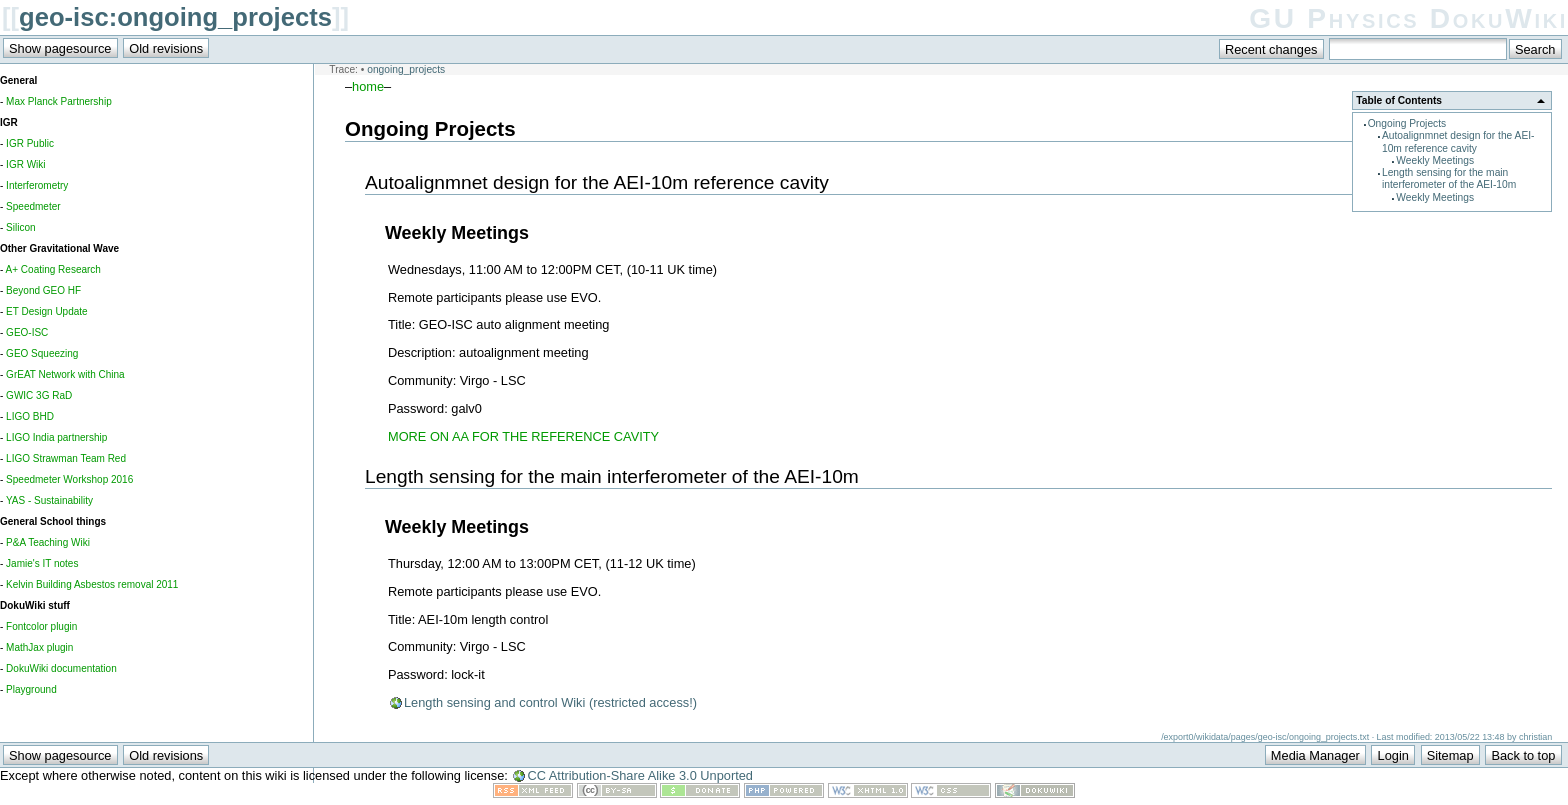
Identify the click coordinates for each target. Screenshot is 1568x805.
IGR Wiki (25, 164)
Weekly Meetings (1435, 160)
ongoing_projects (406, 69)
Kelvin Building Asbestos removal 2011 (92, 584)
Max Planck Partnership (59, 101)
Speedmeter (33, 206)
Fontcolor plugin (41, 626)
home (368, 86)
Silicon (20, 227)
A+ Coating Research (53, 269)
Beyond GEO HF (43, 290)
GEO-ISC (27, 332)
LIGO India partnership (56, 437)
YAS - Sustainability (49, 500)
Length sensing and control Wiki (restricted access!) (550, 702)
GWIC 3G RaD (39, 395)
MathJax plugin (39, 647)
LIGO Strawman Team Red (66, 458)
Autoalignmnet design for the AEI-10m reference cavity (1458, 141)
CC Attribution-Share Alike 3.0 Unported (640, 775)
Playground (31, 689)
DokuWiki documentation (61, 668)
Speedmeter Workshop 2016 (69, 479)
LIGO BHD (30, 416)
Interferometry (37, 185)
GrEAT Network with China (65, 374)
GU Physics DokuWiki (1408, 18)
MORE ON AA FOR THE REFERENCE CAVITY (523, 436)
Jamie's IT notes (42, 563)
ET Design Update (47, 311)
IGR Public (30, 143)
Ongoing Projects (1407, 123)
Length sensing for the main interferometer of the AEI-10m (1449, 178)
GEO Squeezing (42, 353)
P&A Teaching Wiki (48, 542)
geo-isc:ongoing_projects (175, 17)
